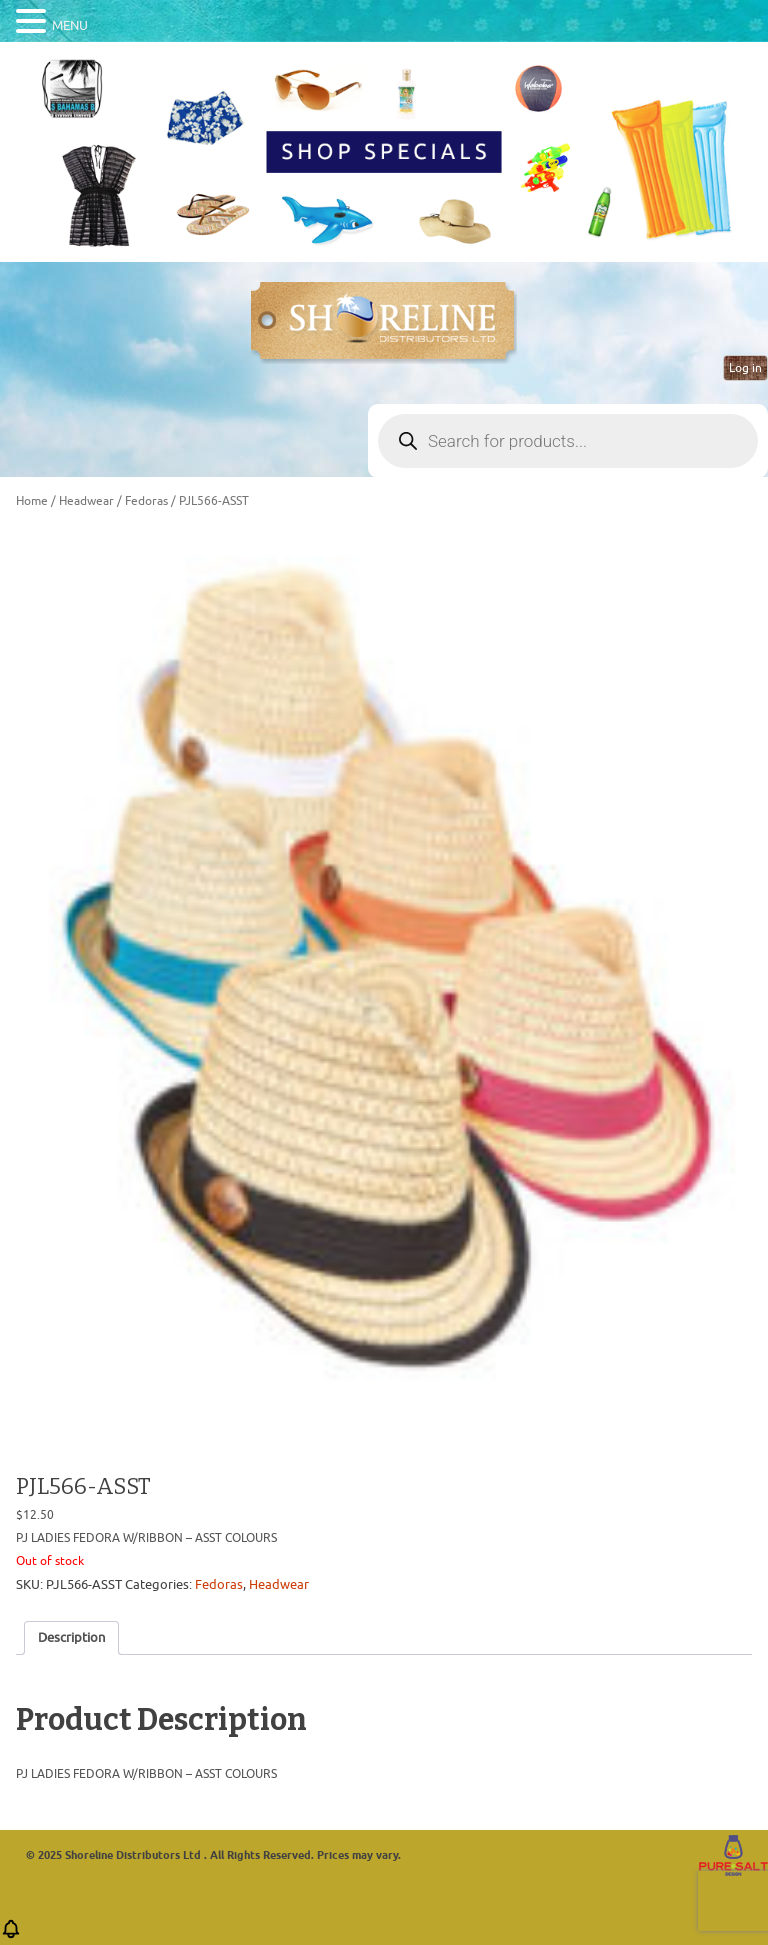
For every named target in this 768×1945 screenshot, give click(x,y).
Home (32, 501)
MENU (70, 25)
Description (71, 1637)
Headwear (86, 501)
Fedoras (146, 501)
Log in (745, 368)
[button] (11, 1935)
